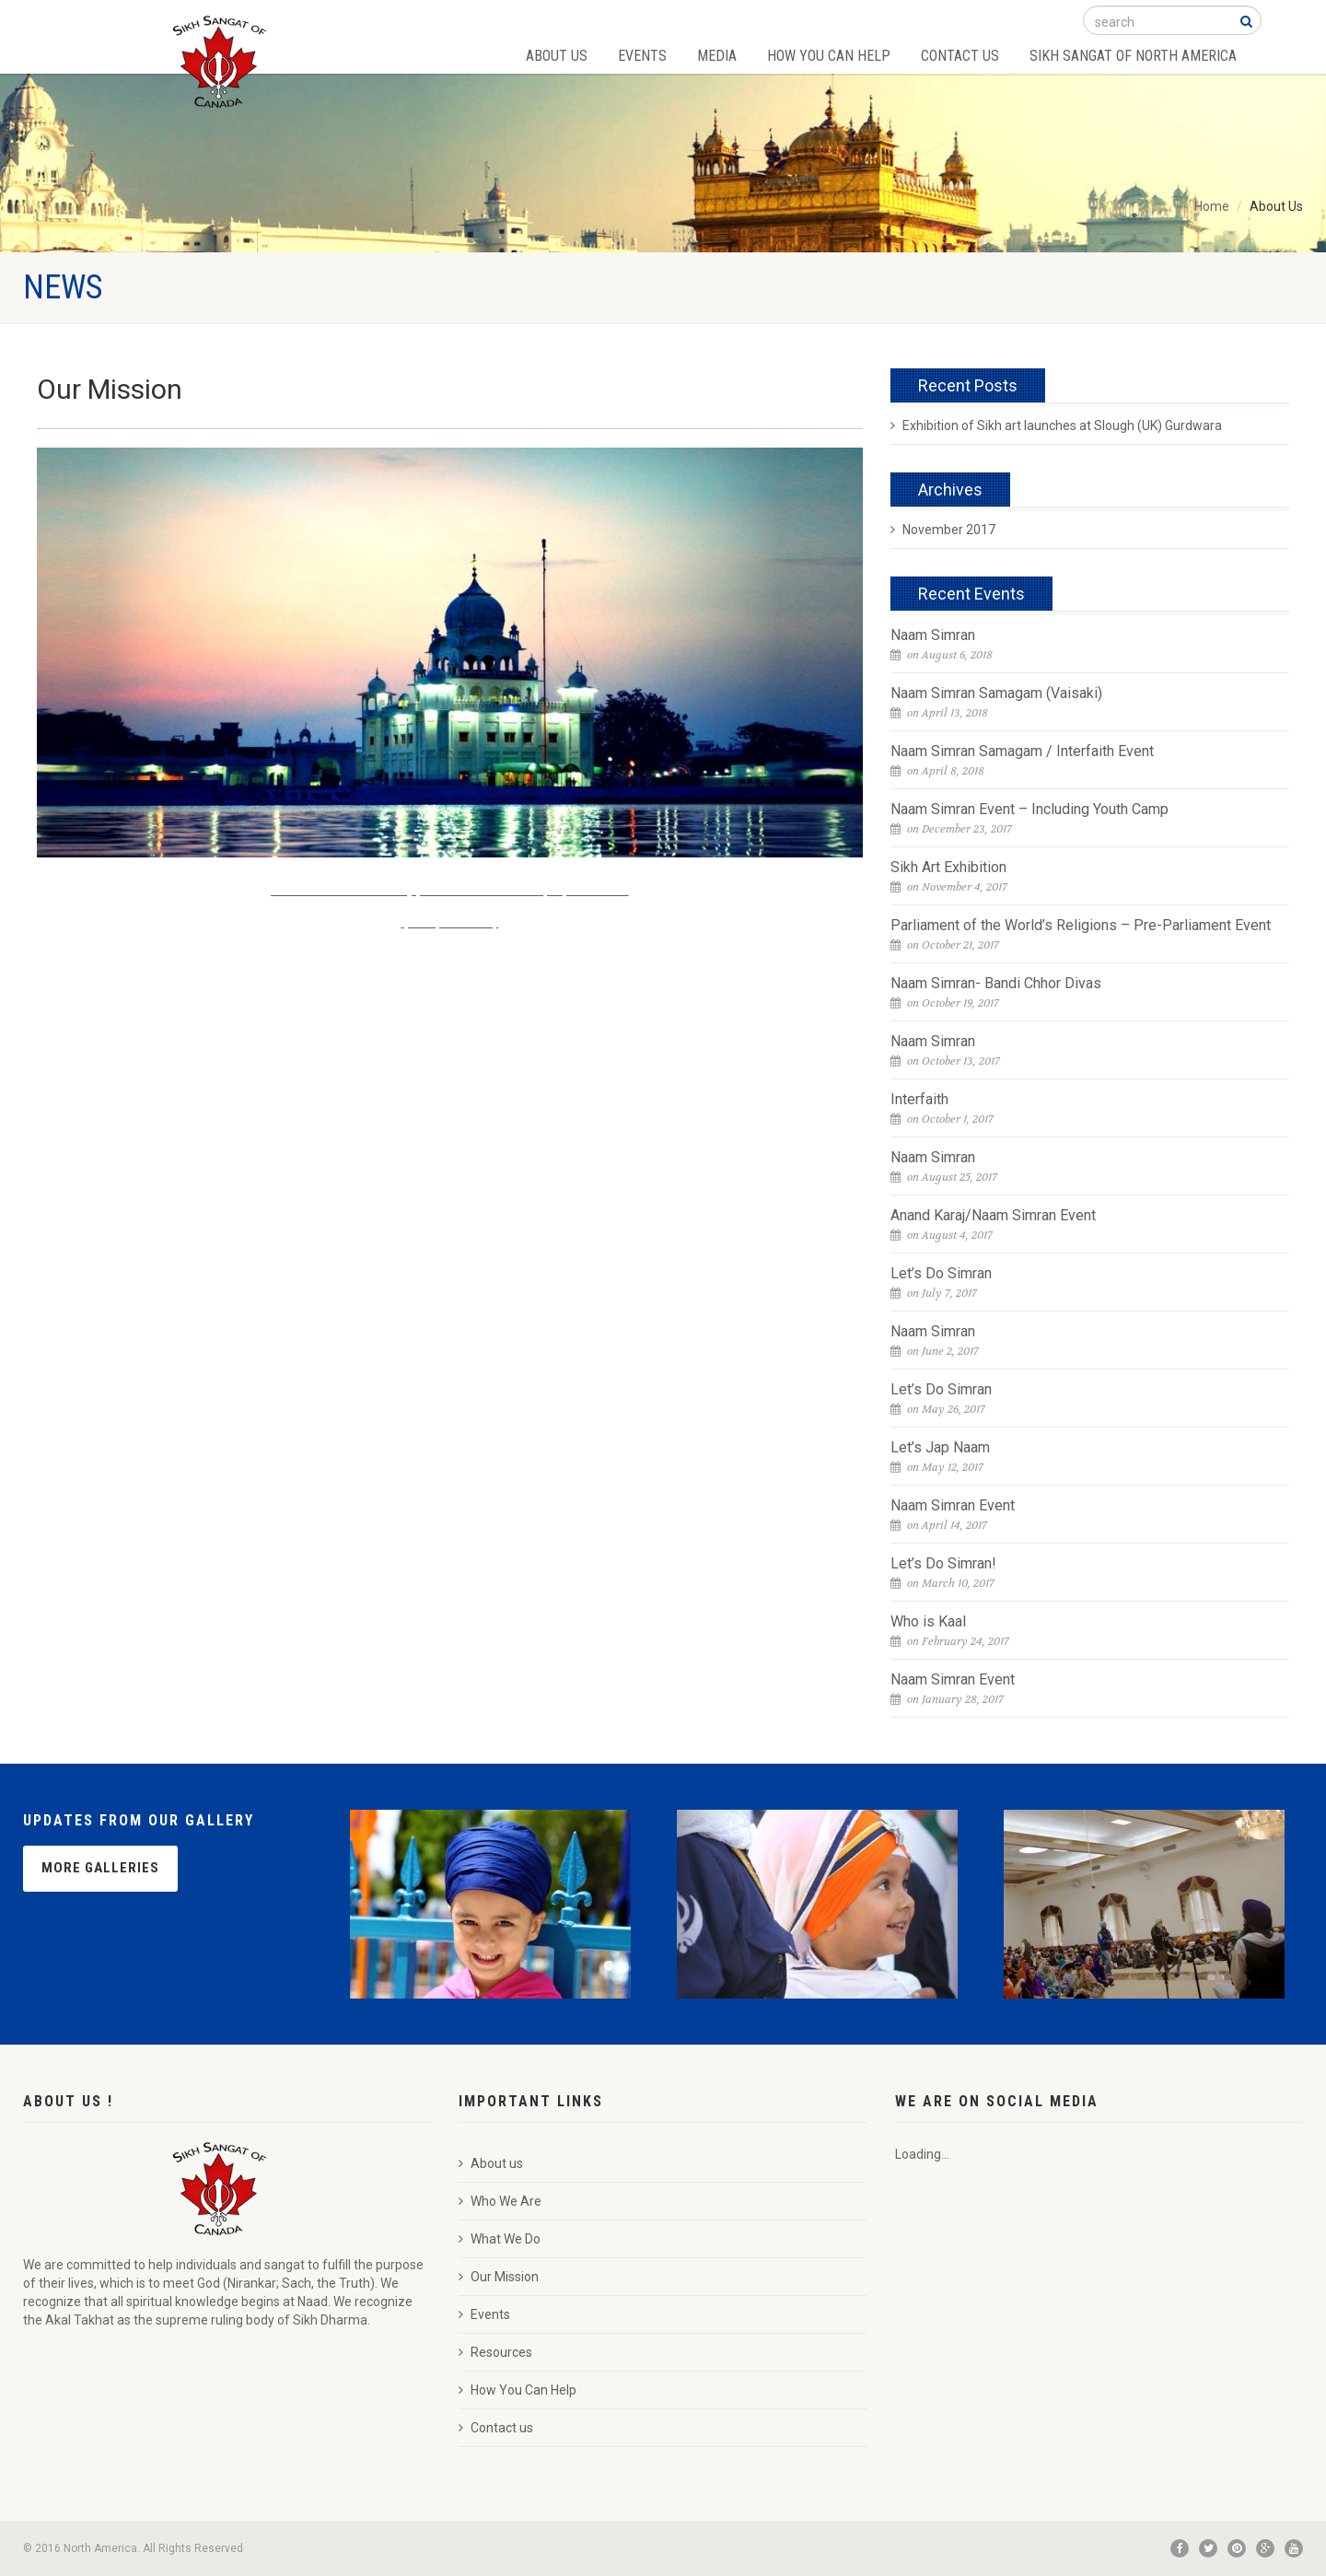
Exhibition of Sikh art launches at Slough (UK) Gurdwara (1056, 425)
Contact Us (960, 55)
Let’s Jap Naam (940, 1447)
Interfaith (919, 1099)
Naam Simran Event (952, 1505)
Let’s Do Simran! (943, 1563)
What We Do (500, 2239)
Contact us (496, 2427)
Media (717, 55)
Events (642, 55)
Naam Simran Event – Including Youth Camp (1029, 809)
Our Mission (499, 2276)
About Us (556, 55)
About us (491, 2163)
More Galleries (100, 1867)
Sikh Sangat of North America (1133, 55)
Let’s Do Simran (941, 1273)
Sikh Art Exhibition (948, 867)
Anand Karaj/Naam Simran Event (993, 1215)
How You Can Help (828, 55)
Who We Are (500, 2201)
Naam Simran (932, 635)
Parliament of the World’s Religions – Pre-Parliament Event (1080, 925)
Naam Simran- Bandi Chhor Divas (995, 983)
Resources (495, 2352)
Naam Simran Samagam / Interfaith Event (1022, 751)
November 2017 (942, 529)
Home (1211, 206)
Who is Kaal (928, 1621)
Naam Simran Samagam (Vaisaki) (996, 693)
